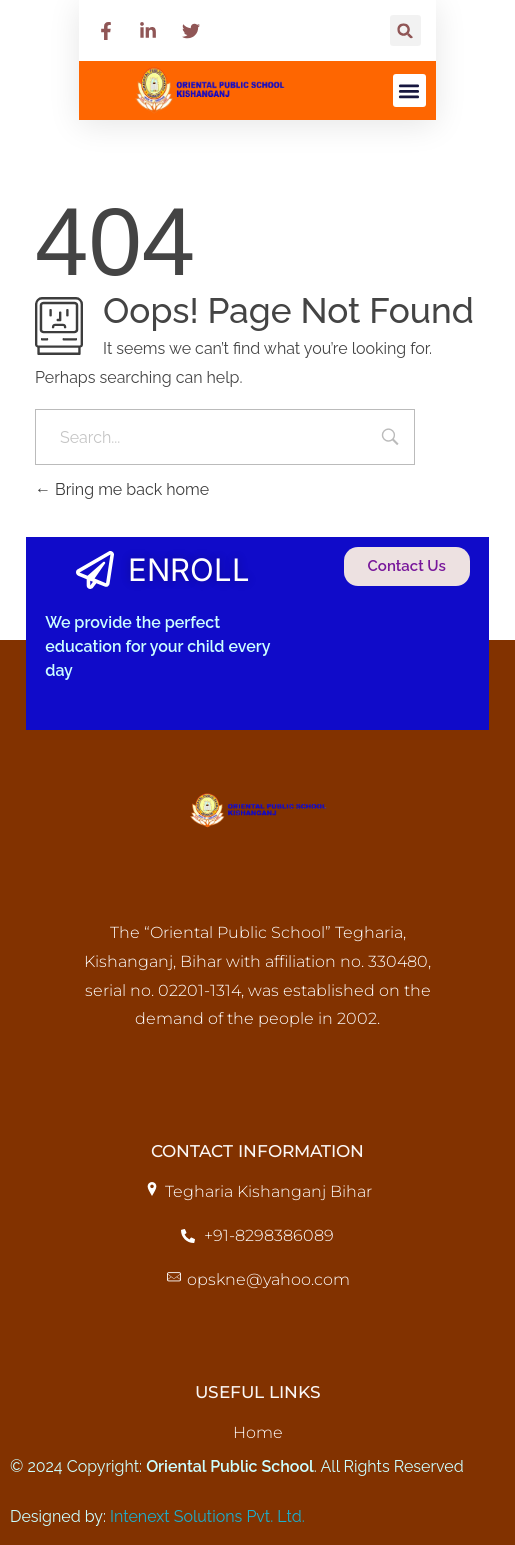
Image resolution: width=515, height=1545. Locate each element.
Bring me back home (122, 489)
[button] (405, 30)
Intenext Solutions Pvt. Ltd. (207, 1516)
